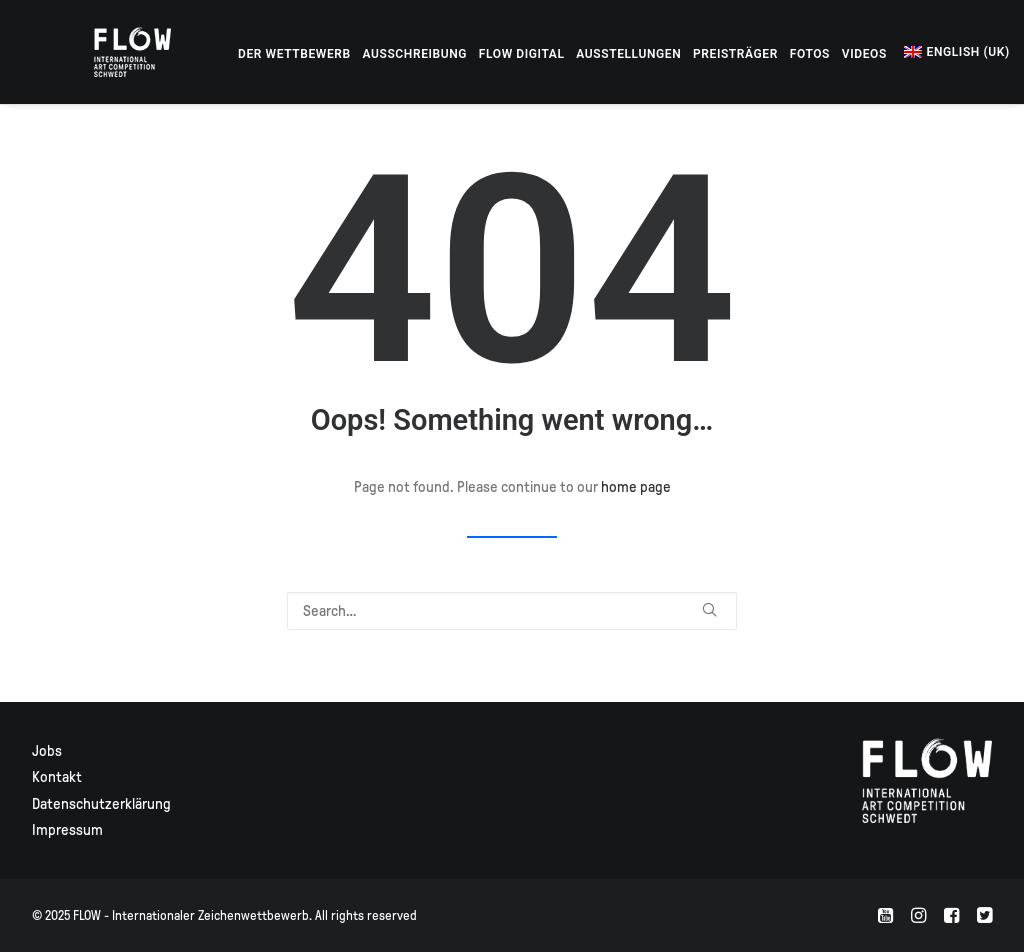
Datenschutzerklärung (101, 804)
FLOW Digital (470, 54)
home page (636, 487)
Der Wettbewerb (242, 54)
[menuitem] (242, 54)
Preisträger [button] (683, 54)
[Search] (512, 611)
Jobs (47, 751)
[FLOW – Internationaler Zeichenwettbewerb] (107, 52)
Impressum (67, 830)
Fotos (758, 54)
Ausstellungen (576, 54)
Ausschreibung (363, 54)
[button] (986, 52)
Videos (812, 54)
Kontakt (57, 777)
